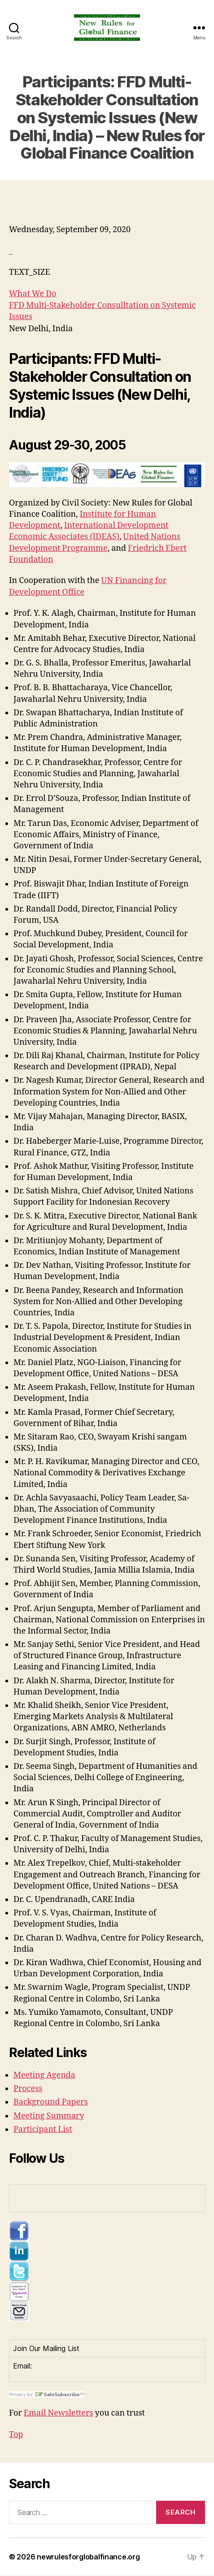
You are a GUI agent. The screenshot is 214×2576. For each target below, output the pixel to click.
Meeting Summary (48, 2116)
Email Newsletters (58, 2413)
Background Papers (50, 2102)
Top (16, 2434)
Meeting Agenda (44, 2075)
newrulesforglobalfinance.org (88, 2556)
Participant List (42, 2129)
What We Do (33, 294)
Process (27, 2088)
